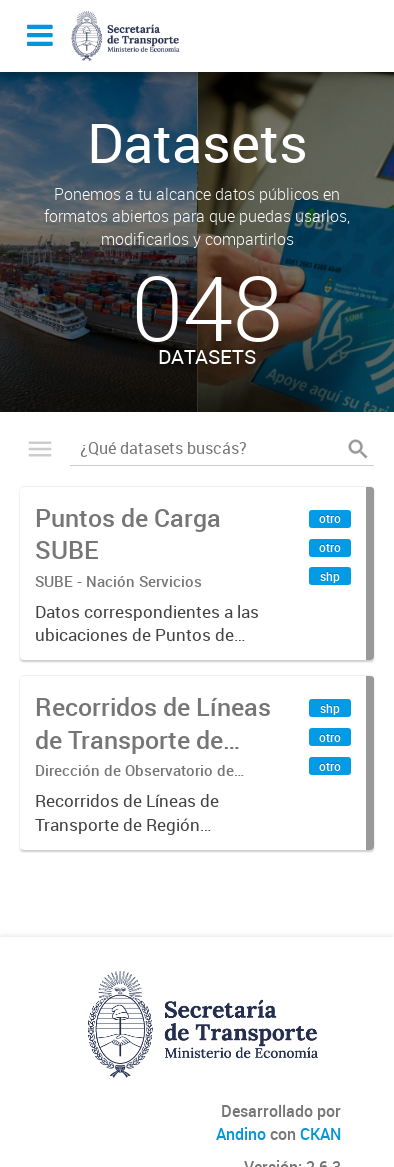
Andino (241, 1134)
